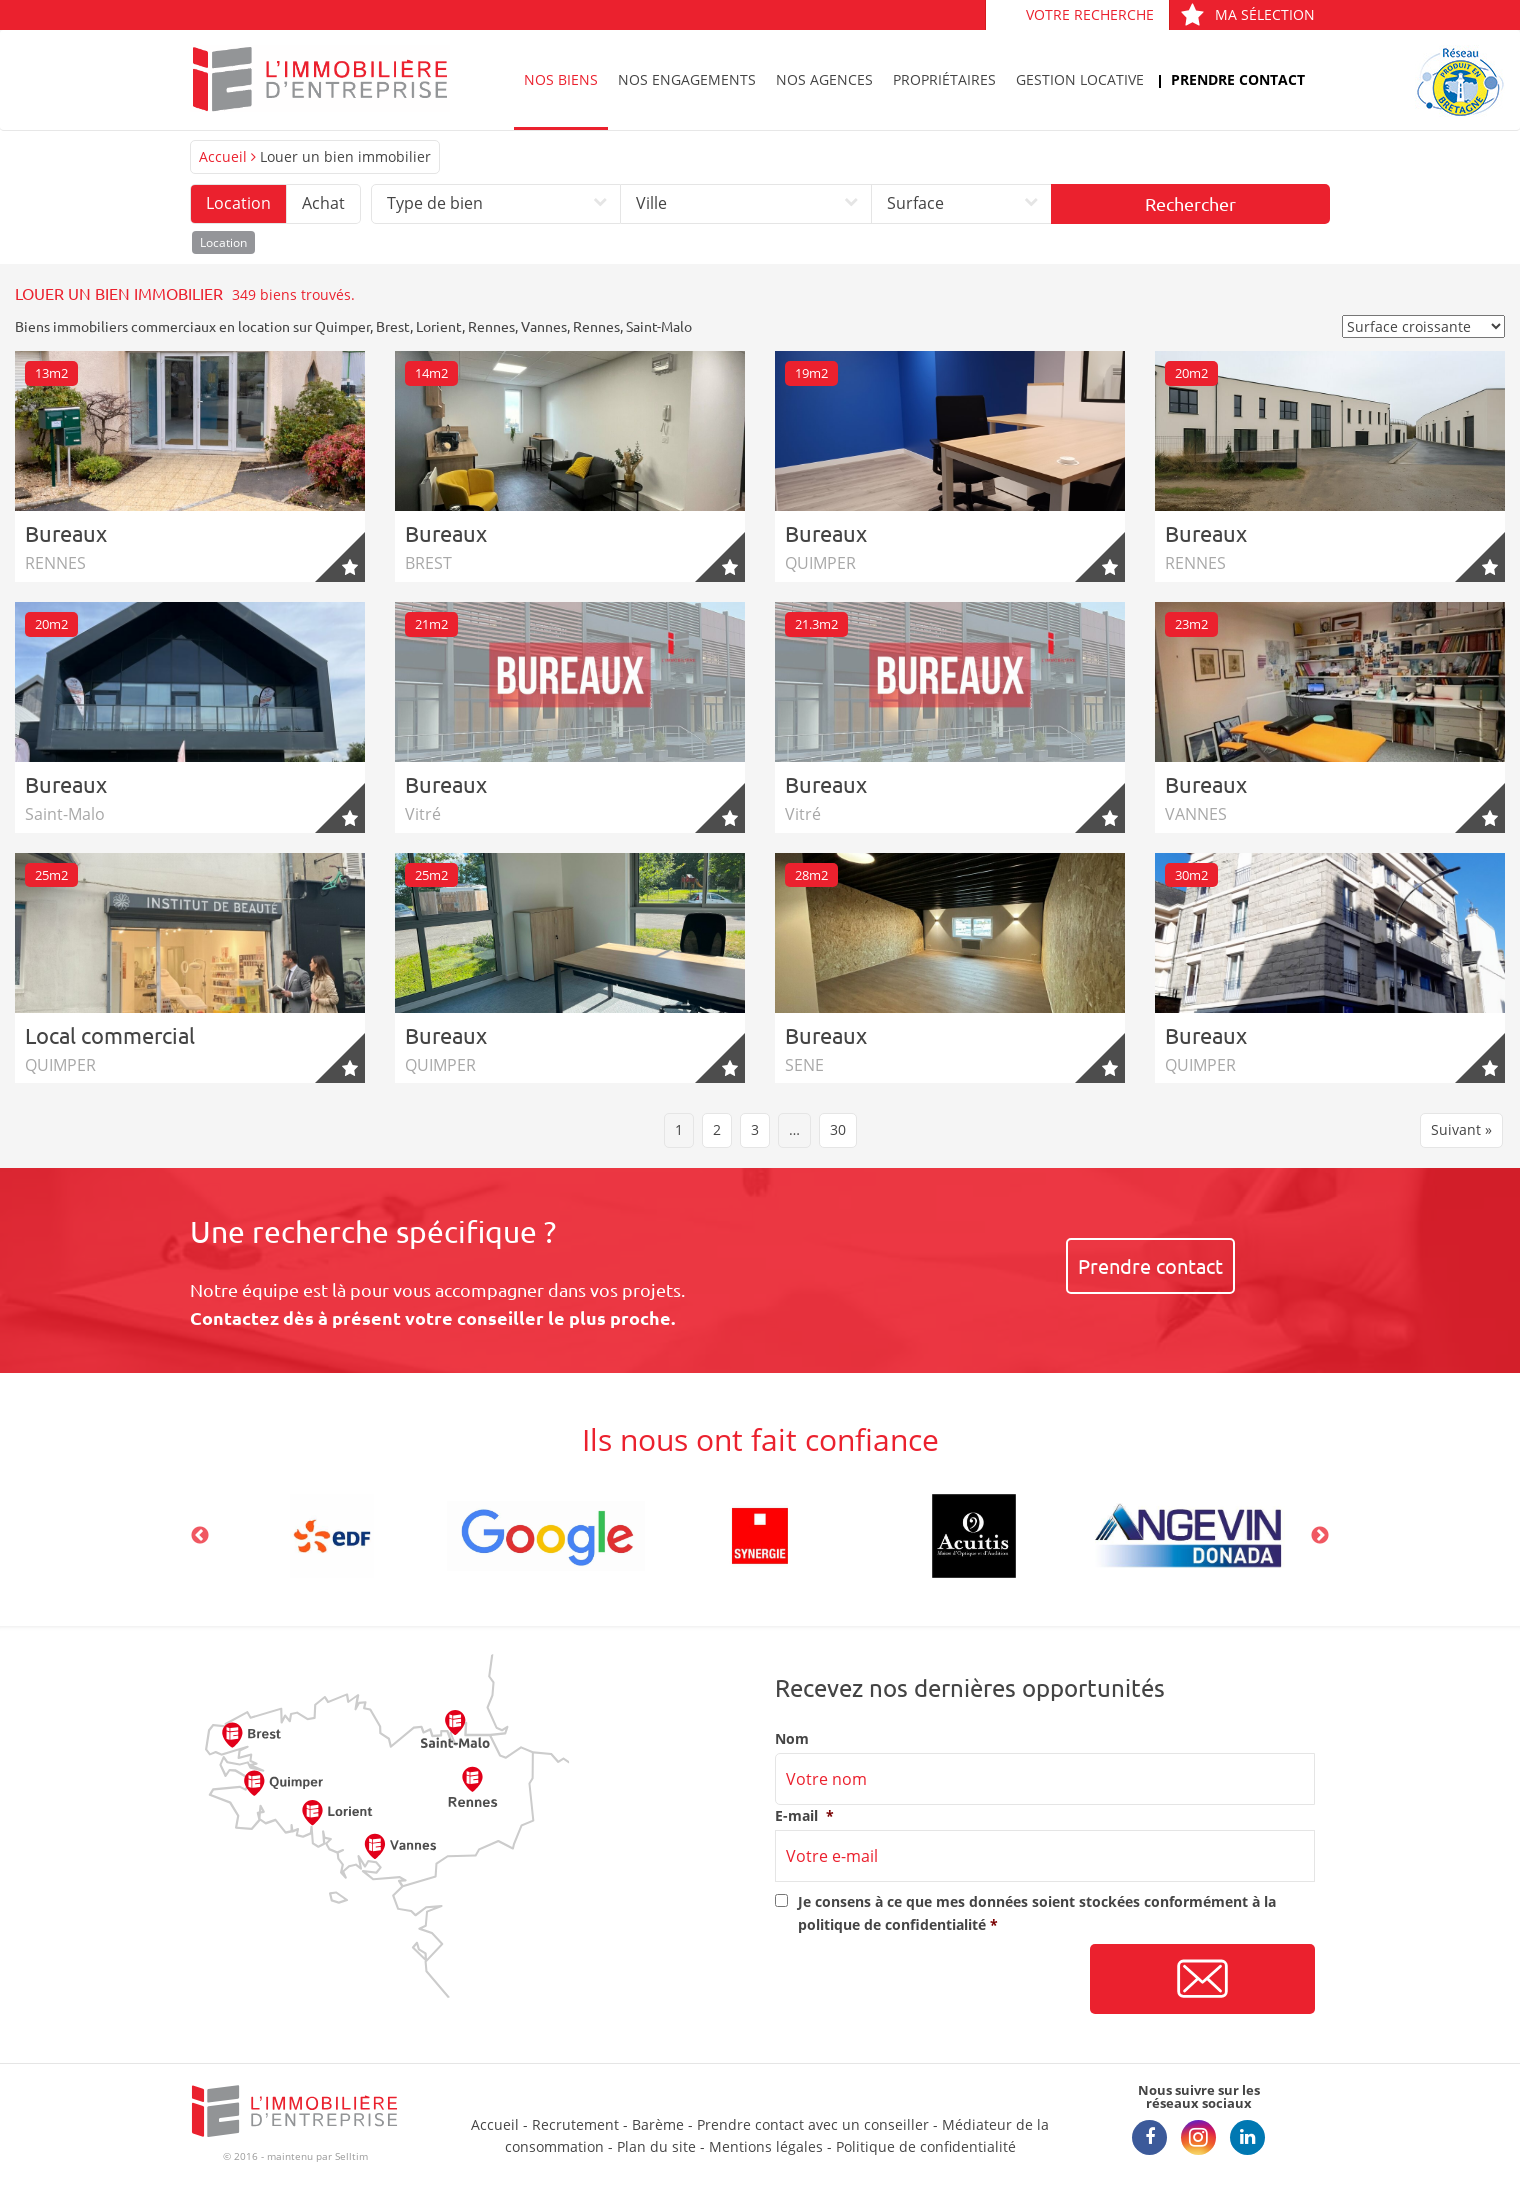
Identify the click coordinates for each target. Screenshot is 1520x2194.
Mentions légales (766, 2146)
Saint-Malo (659, 326)
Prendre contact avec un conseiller (813, 2124)
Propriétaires (944, 79)
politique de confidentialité (892, 1924)
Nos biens (561, 79)
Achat (323, 203)
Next (1320, 1536)
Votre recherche (1090, 14)
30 (838, 1129)
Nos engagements (687, 79)
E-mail (804, 1816)
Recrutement (575, 2124)
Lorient (439, 326)
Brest (393, 326)
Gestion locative (1080, 79)
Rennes (491, 326)
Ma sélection (1247, 14)
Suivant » (1461, 1129)
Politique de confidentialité (926, 2146)
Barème (658, 2124)
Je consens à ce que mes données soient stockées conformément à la (1037, 1912)
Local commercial (110, 1035)
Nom (792, 1739)
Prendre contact (1238, 79)
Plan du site (656, 2146)
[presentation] (927, 1980)
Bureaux (66, 533)
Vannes (544, 326)
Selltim (351, 2156)
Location (238, 203)
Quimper (342, 326)
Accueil (223, 156)
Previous (200, 1536)
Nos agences (824, 79)
